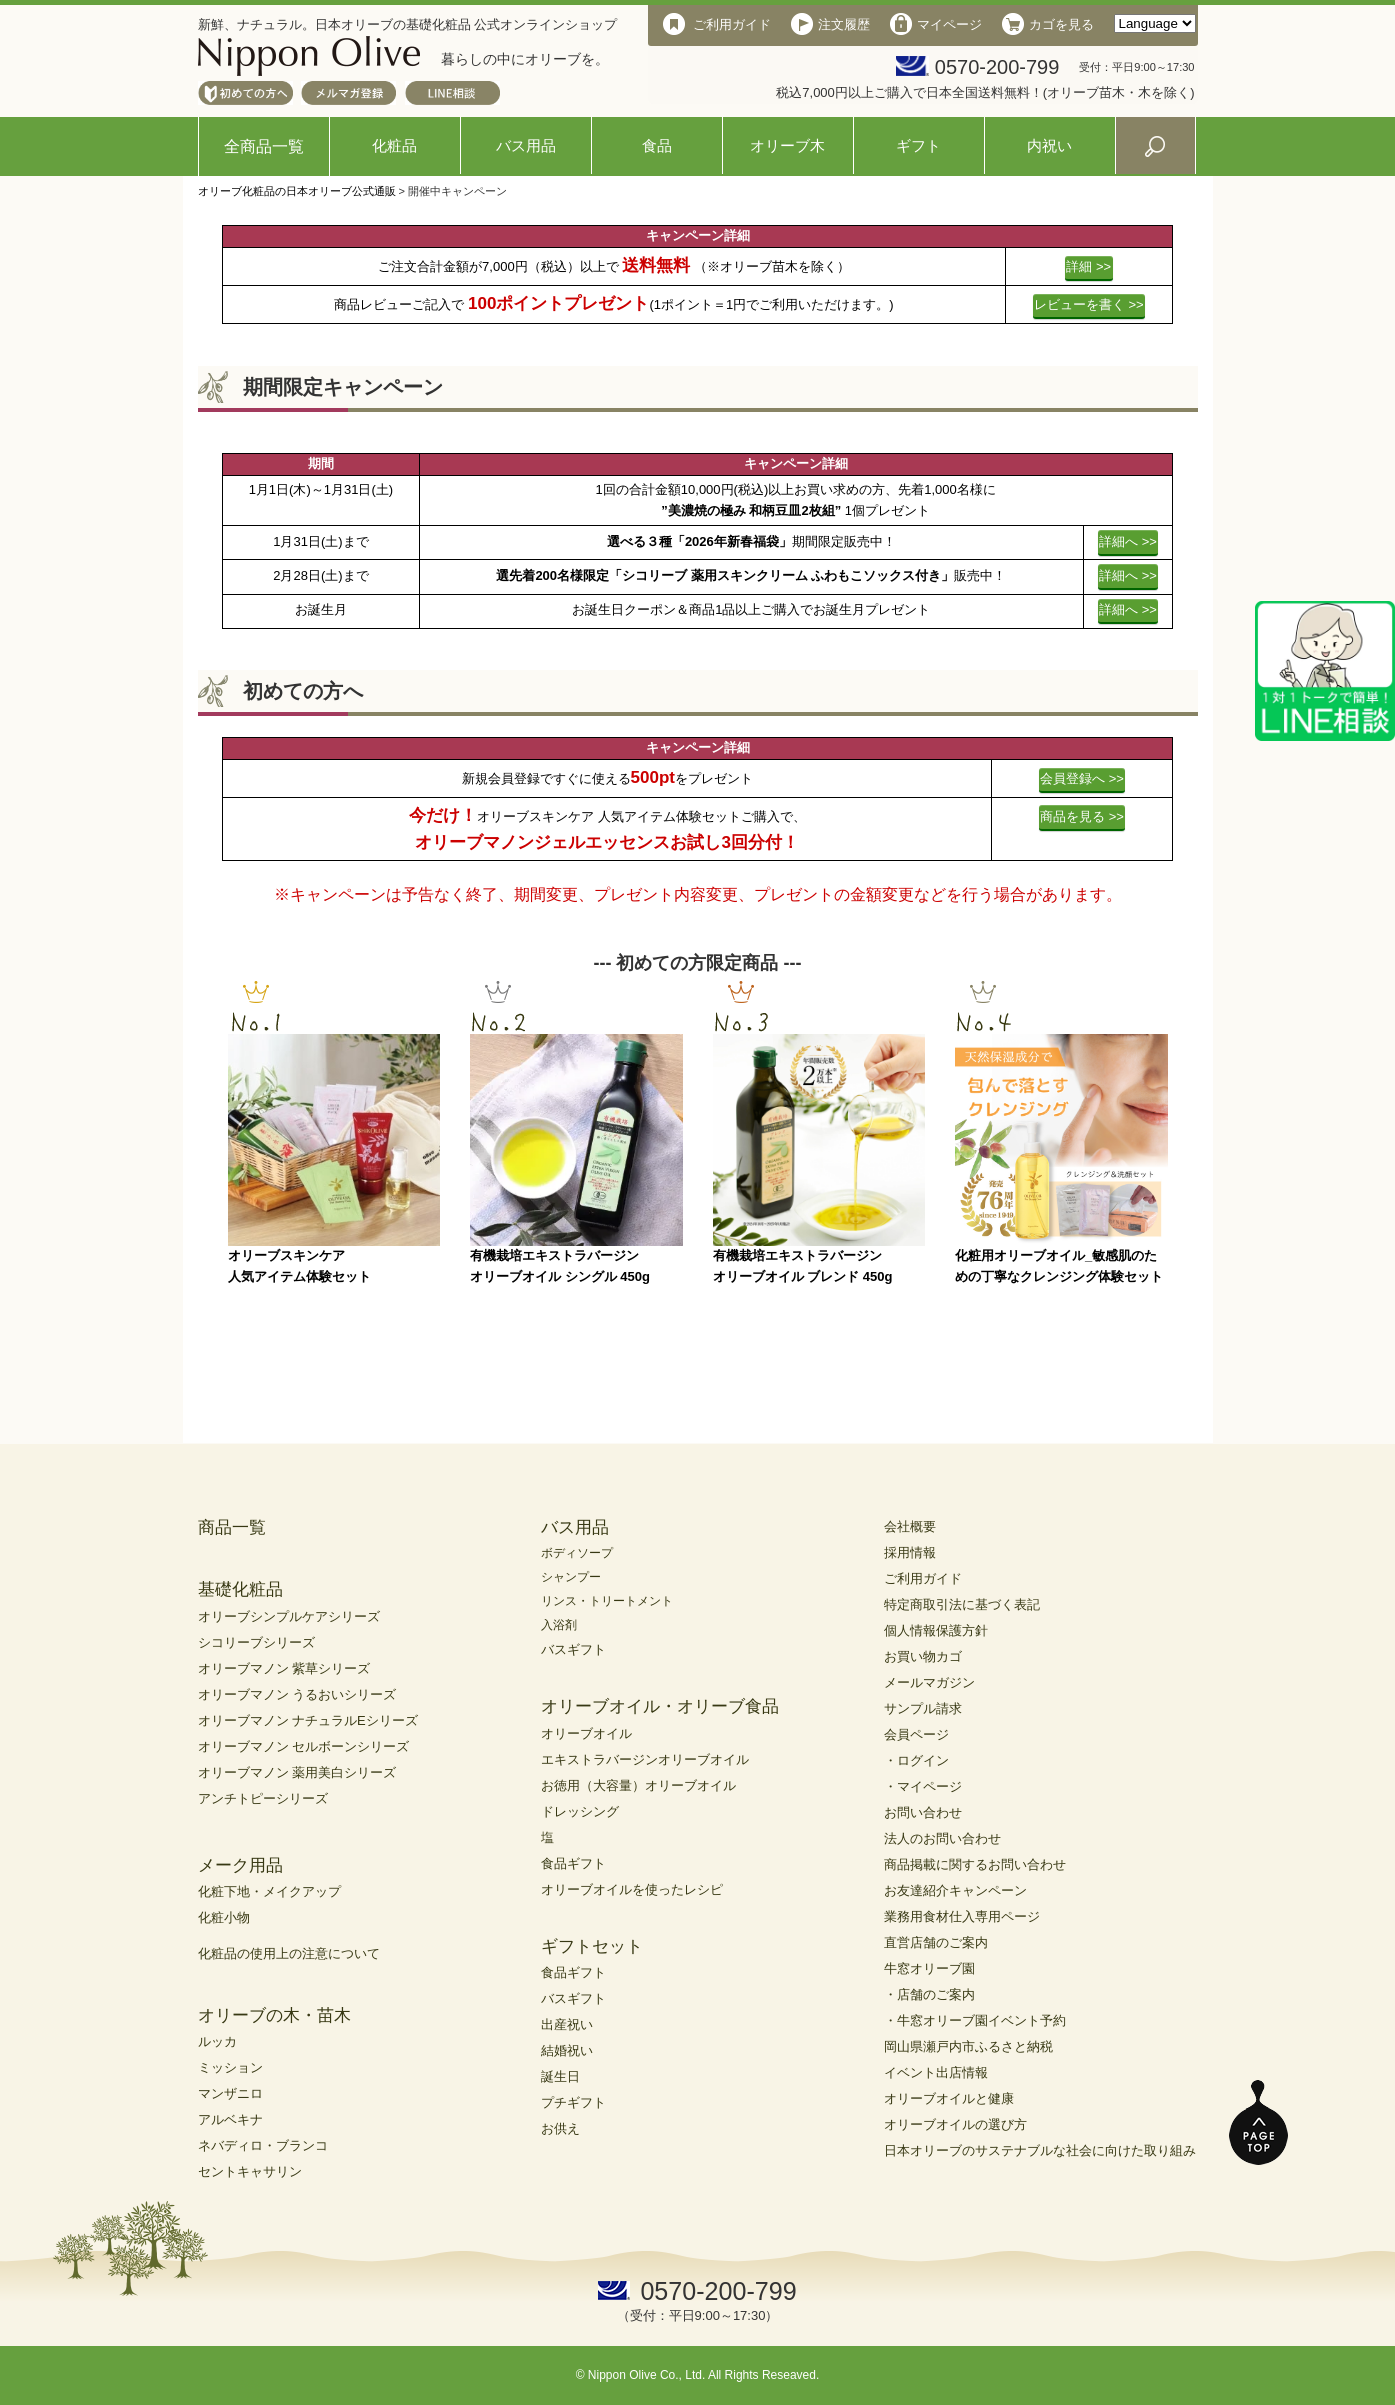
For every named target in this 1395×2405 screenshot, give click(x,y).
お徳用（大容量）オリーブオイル (638, 1785)
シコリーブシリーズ (256, 1642)
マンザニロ (230, 2093)
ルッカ (217, 2041)
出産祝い (567, 2024)
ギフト (918, 145)
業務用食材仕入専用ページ (962, 1916)
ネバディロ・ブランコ (263, 2145)
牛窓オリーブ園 (929, 1968)
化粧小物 (224, 1917)
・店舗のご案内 (929, 1994)
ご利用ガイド (923, 1578)
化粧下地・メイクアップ (269, 1891)
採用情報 (910, 1552)
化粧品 (394, 145)
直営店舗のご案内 (936, 1942)
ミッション (230, 2067)
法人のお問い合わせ (942, 1838)
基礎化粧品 (240, 1589)
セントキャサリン (250, 2171)
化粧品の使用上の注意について (289, 1953)
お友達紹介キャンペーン (955, 1890)
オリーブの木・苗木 (274, 2015)
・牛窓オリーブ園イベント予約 (975, 2020)
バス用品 (526, 145)
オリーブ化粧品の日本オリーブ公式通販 (297, 191)
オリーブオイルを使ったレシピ (632, 1889)
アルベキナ (230, 2119)
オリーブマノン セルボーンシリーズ (304, 1746)
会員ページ (916, 1734)
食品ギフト (573, 1863)
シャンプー (571, 1577)
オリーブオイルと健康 (949, 2098)
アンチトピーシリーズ (263, 1798)
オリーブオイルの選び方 (955, 2124)
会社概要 (910, 1526)
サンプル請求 (923, 1708)
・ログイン (916, 1760)
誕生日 (560, 2076)
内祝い (1049, 145)
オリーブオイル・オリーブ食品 (660, 1706)
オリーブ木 (787, 145)
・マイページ (923, 1786)
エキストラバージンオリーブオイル (645, 1759)
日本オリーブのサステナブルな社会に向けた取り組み (1040, 2150)
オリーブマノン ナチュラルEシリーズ (308, 1720)
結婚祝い (567, 2050)
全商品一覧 (264, 146)
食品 (657, 145)
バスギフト (573, 1649)
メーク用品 (240, 1865)
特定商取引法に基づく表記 (962, 1604)
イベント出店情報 (936, 2072)
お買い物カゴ (923, 1656)
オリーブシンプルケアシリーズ (289, 1616)
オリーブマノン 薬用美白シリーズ (297, 1772)
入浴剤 (559, 1625)
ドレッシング (580, 1811)
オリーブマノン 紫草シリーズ (284, 1668)
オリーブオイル (586, 1733)
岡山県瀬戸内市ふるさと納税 (968, 2046)
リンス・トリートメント (607, 1601)
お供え (560, 2128)
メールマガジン (929, 1682)
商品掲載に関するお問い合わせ (975, 1864)
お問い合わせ (923, 1812)
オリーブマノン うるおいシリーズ (297, 1694)
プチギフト (573, 2102)
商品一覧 (232, 1527)
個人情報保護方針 (936, 1630)
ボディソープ (577, 1553)
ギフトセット (592, 1946)
